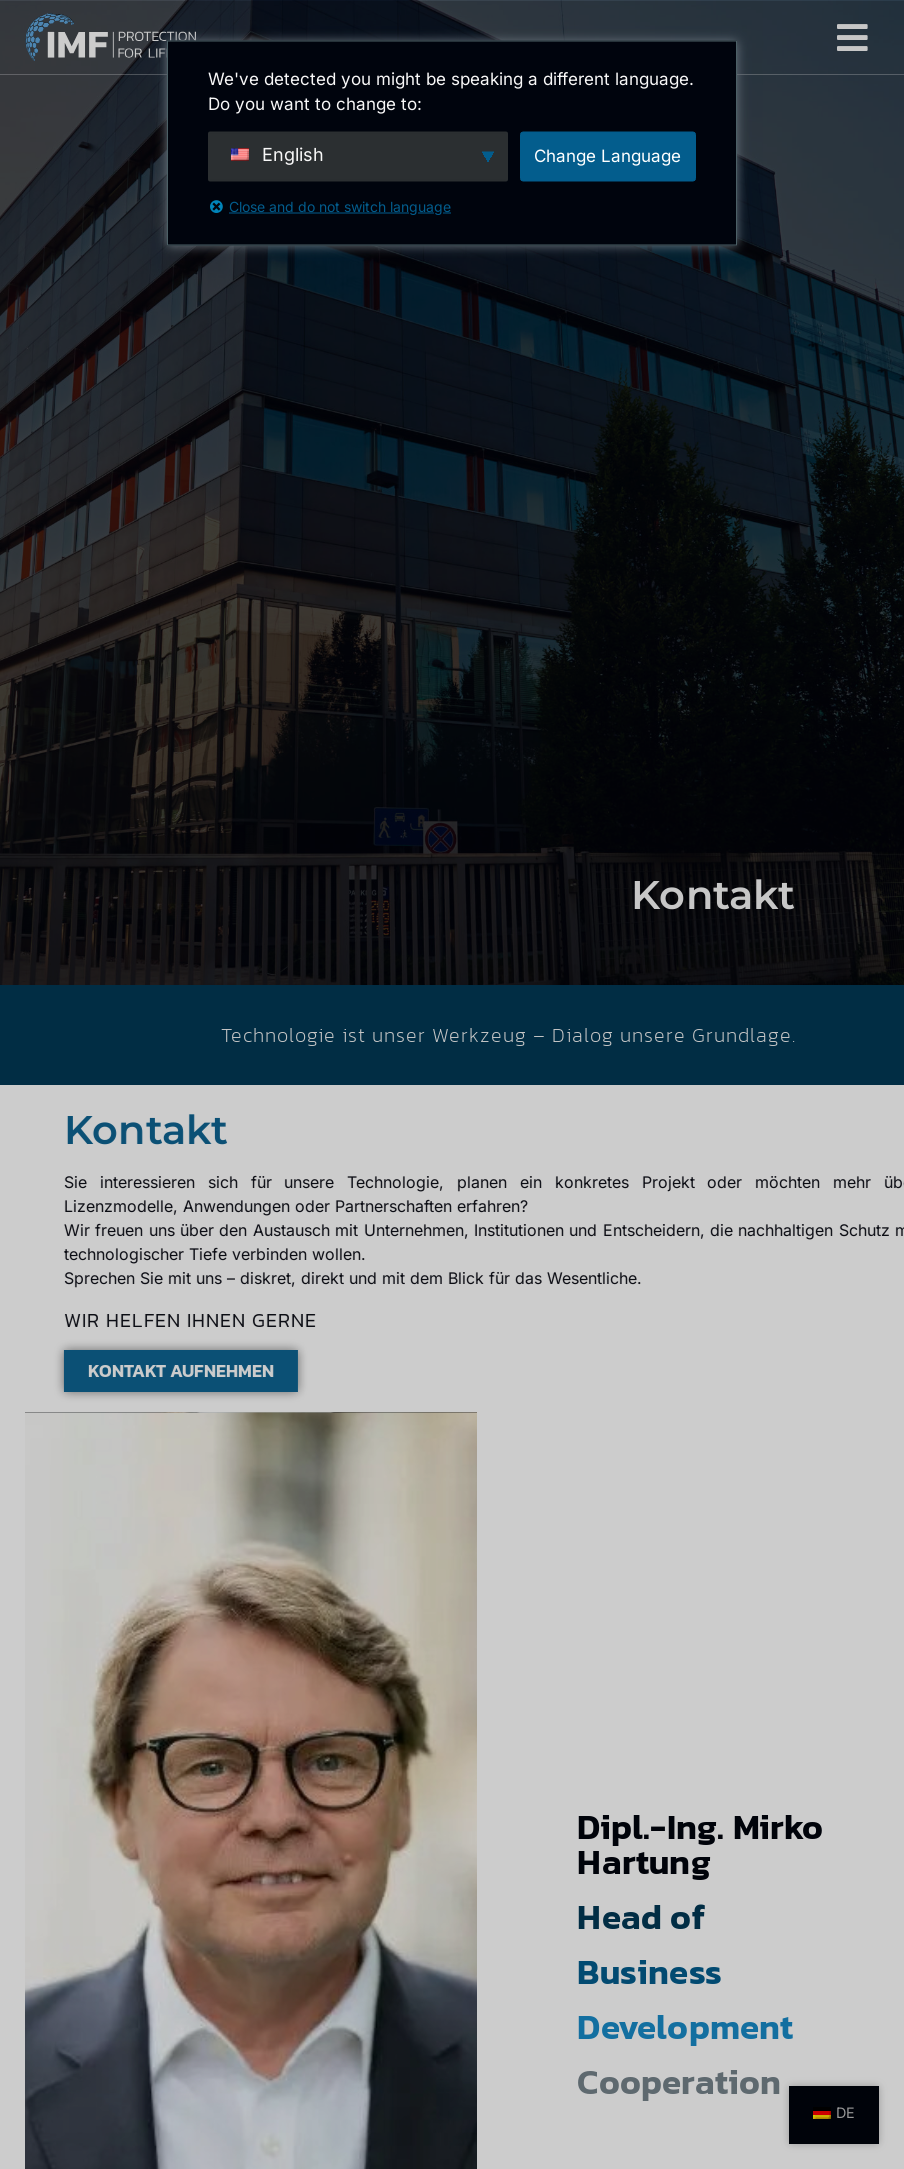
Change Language (607, 155)
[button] (852, 37)
